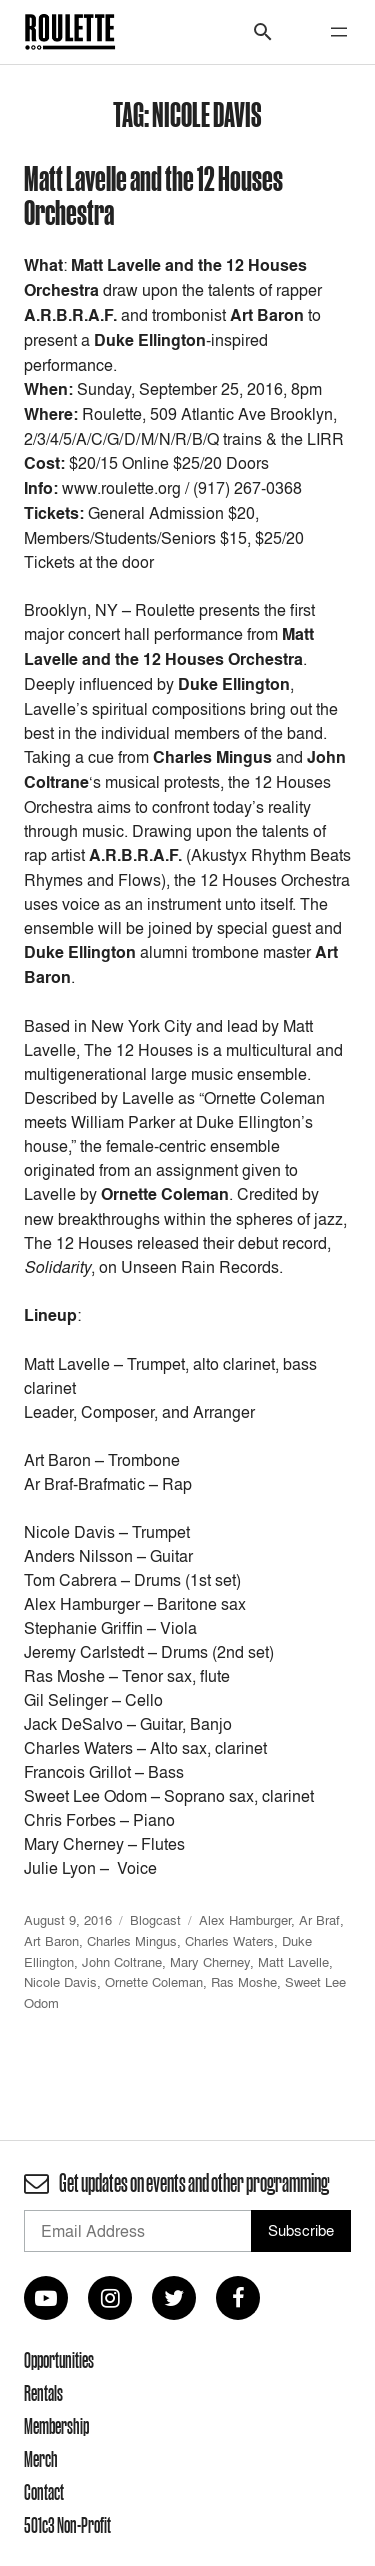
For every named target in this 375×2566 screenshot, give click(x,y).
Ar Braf (319, 1920)
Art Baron (51, 1941)
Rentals (43, 2393)
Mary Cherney (210, 1962)
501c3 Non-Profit (67, 2525)
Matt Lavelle (293, 1962)
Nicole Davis (60, 1982)
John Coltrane (122, 1962)
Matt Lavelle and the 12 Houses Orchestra (153, 194)
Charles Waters (229, 1941)
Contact (44, 2492)
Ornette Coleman (154, 1982)
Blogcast (155, 1920)
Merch (41, 2459)
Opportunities (59, 2360)
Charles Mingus (132, 1941)
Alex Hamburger (245, 1920)
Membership (56, 2426)
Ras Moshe (244, 1982)
